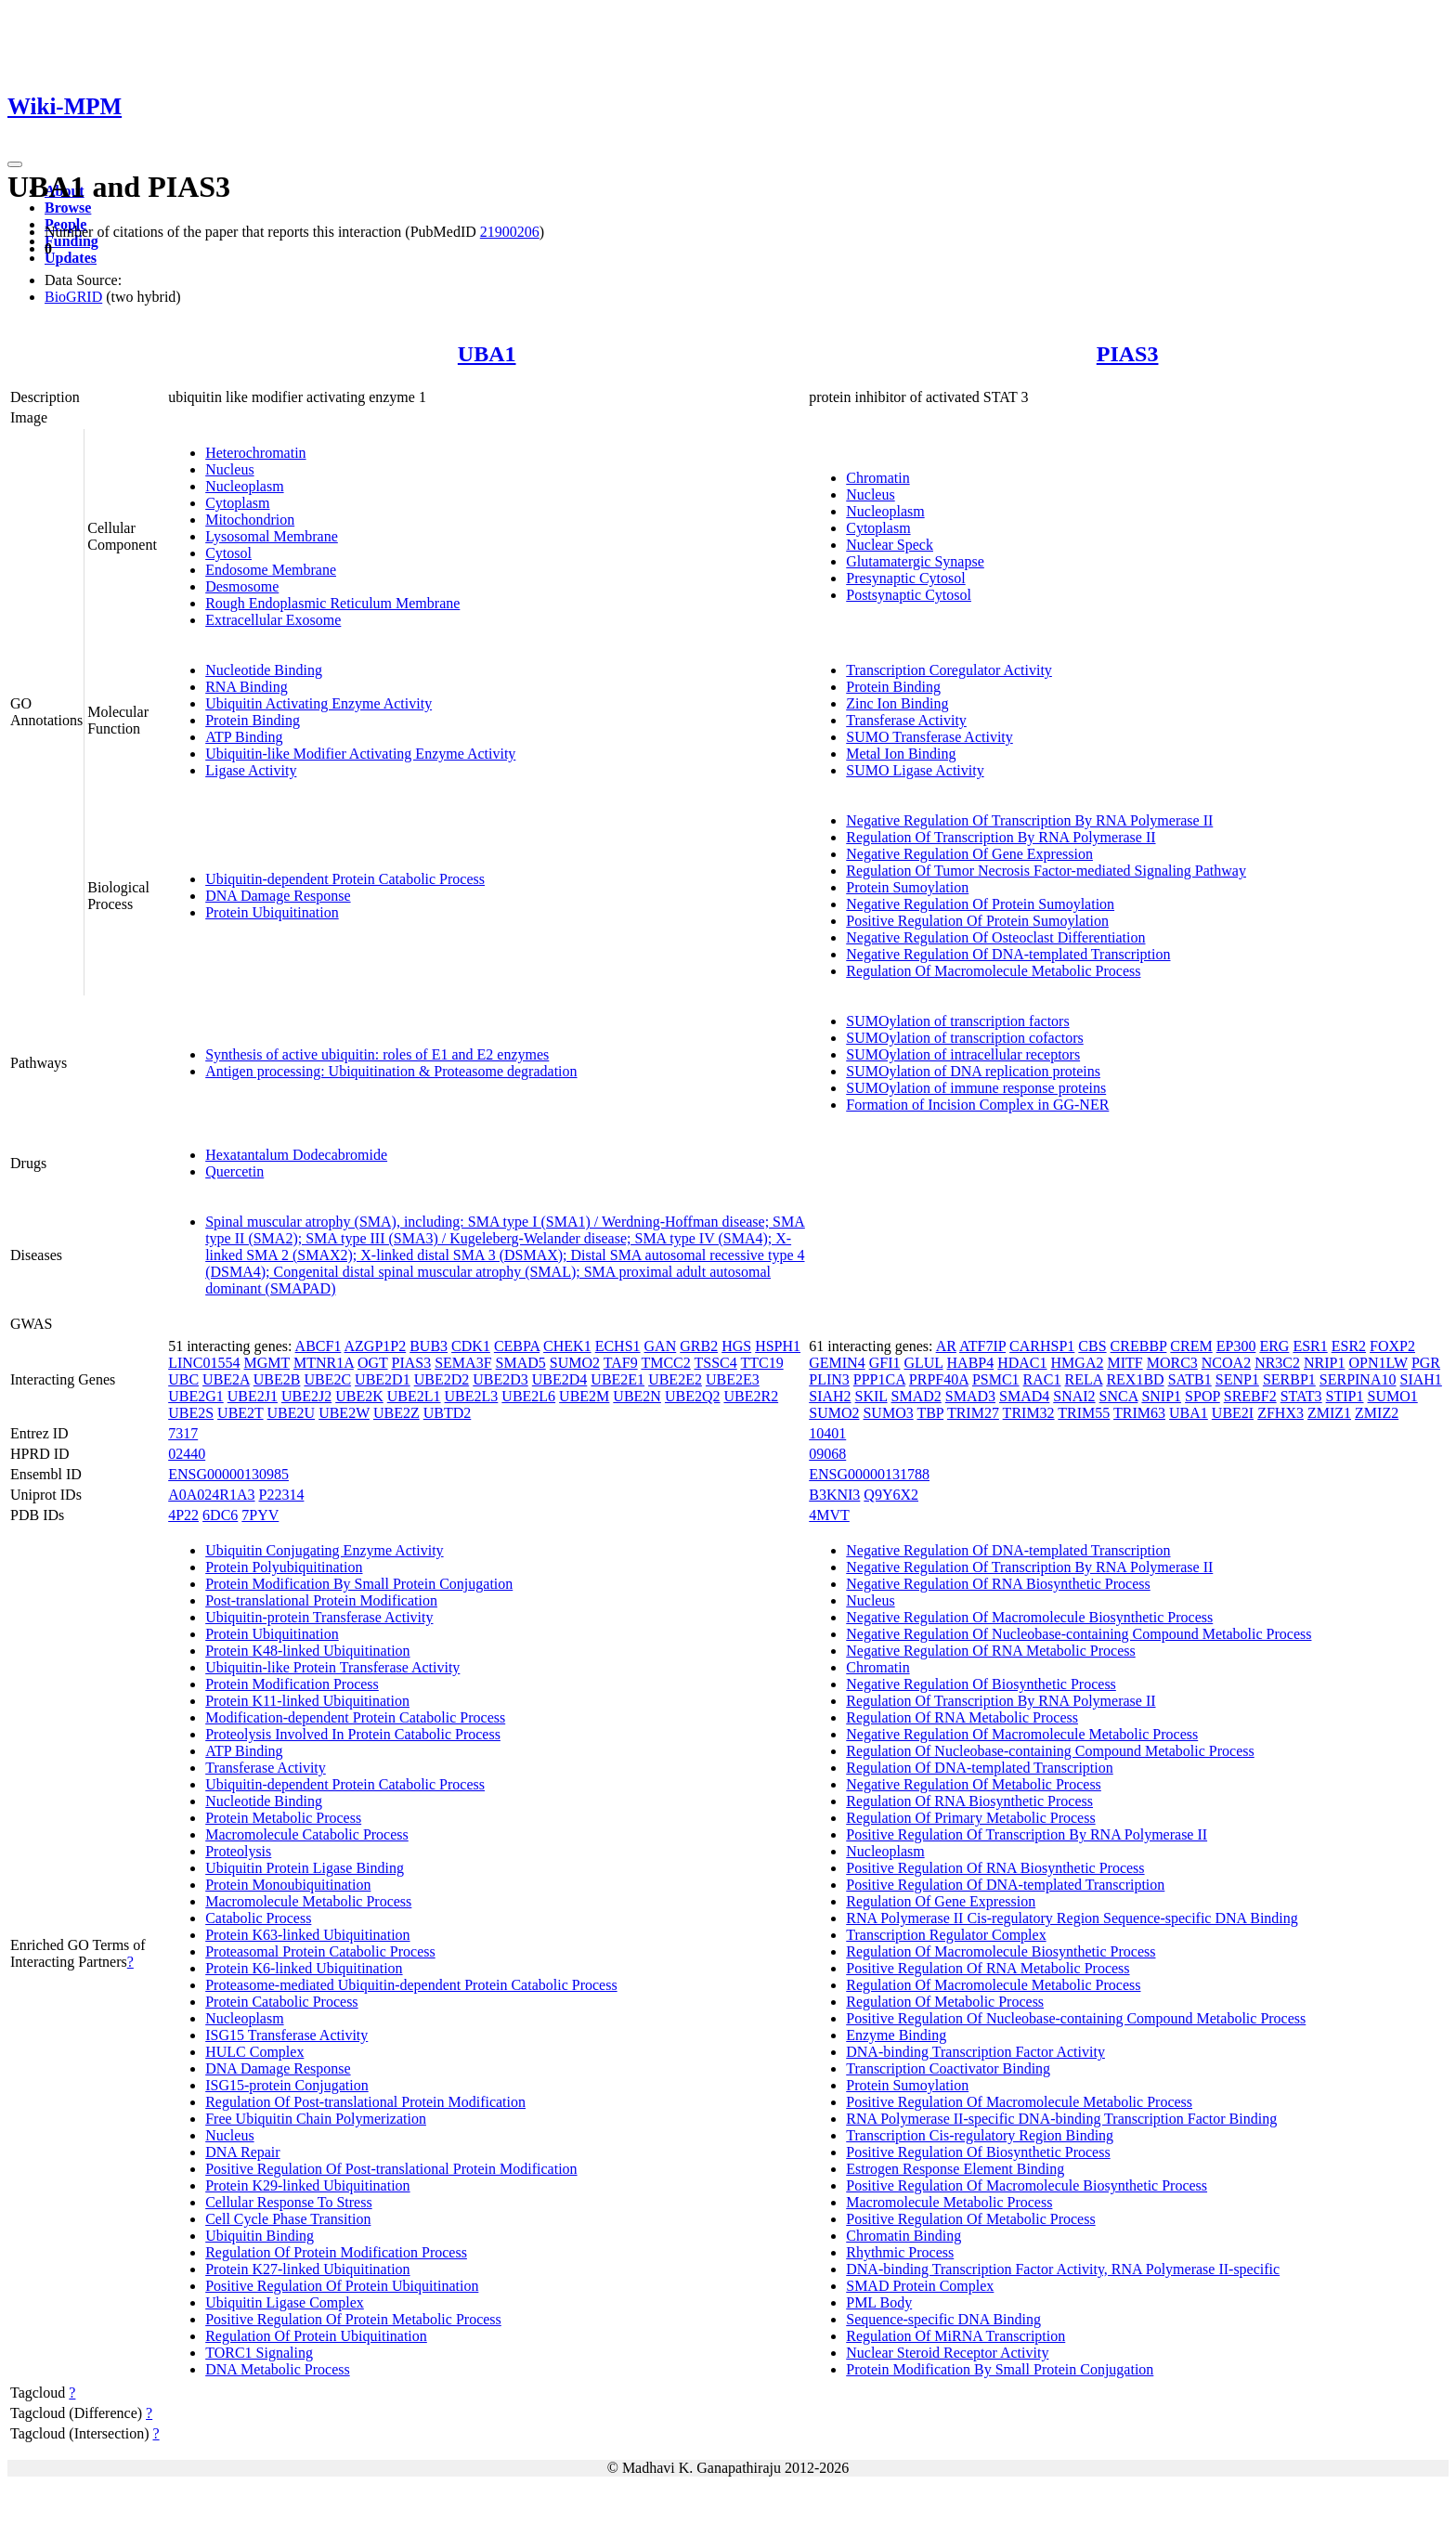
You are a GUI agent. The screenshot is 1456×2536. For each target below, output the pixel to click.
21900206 (510, 232)
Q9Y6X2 (891, 1494)
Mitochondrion (249, 519)
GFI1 (885, 1363)
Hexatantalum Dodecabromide (296, 1155)
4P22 (183, 1515)
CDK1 (470, 1346)
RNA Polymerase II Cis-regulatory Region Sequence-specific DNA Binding (1072, 1918)
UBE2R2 (750, 1396)
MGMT (267, 1363)
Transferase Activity (906, 720)
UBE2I (1233, 1413)
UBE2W (344, 1413)
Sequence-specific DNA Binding (943, 2319)
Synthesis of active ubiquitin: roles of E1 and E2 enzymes (377, 1054)
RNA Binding (246, 687)
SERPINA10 (1358, 1379)
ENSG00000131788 (869, 1474)
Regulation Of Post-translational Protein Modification (365, 2102)
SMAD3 (970, 1396)
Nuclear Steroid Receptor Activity (947, 2352)
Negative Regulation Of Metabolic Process (973, 1784)
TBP (929, 1413)
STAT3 (1301, 1396)
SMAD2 (916, 1396)
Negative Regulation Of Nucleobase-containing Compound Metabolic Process (1078, 1634)
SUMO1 (1393, 1396)
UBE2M (584, 1396)
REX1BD (1135, 1379)
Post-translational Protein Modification (321, 1600)
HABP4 (970, 1363)
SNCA (1118, 1396)
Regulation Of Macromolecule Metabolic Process (993, 971)
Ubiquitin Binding (259, 2235)
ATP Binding (243, 737)
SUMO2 (575, 1363)
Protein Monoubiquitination (287, 1884)
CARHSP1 (1041, 1346)
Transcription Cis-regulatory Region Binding (979, 2135)
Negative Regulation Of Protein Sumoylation (980, 904)
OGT (373, 1363)
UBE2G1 (196, 1396)
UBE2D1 (382, 1379)
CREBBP (1139, 1346)
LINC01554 (204, 1363)
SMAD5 (521, 1363)
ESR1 (1310, 1346)
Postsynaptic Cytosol (908, 595)
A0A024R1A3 (211, 1494)
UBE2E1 (617, 1379)
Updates (71, 258)
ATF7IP (982, 1346)
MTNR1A (323, 1363)
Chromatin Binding (903, 2235)
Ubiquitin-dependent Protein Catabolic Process (345, 879)
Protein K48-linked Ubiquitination (307, 1650)
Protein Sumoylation (907, 887)
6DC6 (220, 1515)
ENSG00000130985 (228, 1474)
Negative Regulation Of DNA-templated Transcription (1008, 954)
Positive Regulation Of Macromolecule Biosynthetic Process (1026, 2185)
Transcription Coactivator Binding (948, 2068)
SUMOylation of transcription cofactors (965, 1038)
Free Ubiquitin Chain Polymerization (315, 2118)
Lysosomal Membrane (271, 536)
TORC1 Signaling (259, 2352)
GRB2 (699, 1346)
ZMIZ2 (1376, 1413)
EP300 (1236, 1346)
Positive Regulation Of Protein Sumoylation (977, 921)
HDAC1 (1021, 1363)
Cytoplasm (237, 503)
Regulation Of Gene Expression (940, 1901)
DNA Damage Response (277, 896)
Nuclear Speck (889, 545)
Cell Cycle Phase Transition (287, 2219)
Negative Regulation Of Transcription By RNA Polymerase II (1029, 820)
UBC (183, 1379)
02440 (186, 1454)
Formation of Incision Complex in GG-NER (977, 1104)
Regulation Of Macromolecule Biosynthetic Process (1000, 1951)
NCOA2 (1226, 1363)
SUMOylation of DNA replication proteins (973, 1071)
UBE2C (327, 1379)
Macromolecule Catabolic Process (307, 1834)
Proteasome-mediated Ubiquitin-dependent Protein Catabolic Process (411, 1985)
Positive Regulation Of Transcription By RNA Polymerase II (1026, 1834)
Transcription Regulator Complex (946, 1935)
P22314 (282, 1494)
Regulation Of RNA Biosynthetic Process (969, 1801)
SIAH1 (1420, 1379)
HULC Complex (254, 2052)
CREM (1191, 1346)
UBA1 (487, 354)
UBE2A (226, 1379)
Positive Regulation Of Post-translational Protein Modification (391, 2169)
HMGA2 (1077, 1363)
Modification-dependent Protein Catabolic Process (355, 1717)
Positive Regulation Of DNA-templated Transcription (1005, 1884)
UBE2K (359, 1396)
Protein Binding (252, 720)
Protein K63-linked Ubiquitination (307, 1935)
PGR (1425, 1363)
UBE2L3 (472, 1396)
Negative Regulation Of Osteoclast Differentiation (995, 937)
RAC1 (1042, 1379)
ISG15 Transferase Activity (286, 2035)
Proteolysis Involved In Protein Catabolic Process (352, 1734)
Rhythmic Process (900, 2252)
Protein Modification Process (292, 1684)
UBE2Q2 (693, 1396)
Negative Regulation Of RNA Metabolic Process (991, 1650)
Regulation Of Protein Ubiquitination (316, 2336)
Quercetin (234, 1171)
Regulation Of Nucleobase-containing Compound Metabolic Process (1050, 1751)
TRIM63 (1139, 1413)
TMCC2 (665, 1363)
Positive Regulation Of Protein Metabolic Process (353, 2319)
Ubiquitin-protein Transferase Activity (319, 1617)
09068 (827, 1454)
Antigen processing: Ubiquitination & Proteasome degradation (391, 1071)
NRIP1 (1324, 1363)
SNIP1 (1161, 1396)
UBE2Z (396, 1413)
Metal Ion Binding (901, 753)
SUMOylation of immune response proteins (976, 1088)
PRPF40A (938, 1379)
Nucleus (229, 469)
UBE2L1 (414, 1396)
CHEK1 (567, 1346)
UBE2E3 (733, 1379)
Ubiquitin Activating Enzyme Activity (318, 703)
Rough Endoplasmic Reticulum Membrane (332, 603)
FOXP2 (1392, 1346)
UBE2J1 (253, 1396)
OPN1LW (1378, 1363)
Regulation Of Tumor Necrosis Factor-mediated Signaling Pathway (1046, 870)
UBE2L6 (528, 1396)
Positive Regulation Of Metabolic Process (970, 2219)
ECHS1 (618, 1346)
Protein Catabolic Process (281, 2001)
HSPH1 (777, 1346)
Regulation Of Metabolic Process (945, 2001)
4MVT (829, 1515)
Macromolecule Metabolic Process (308, 1901)
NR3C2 (1277, 1363)
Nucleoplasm (244, 486)
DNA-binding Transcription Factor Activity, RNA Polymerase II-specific (1063, 2269)
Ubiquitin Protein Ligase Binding (304, 1868)
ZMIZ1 (1329, 1413)
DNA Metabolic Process (277, 2369)
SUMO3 (888, 1413)
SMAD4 (1024, 1396)
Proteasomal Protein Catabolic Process (320, 1951)
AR (946, 1346)
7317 (183, 1433)
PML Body (879, 2302)
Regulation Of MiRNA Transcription (955, 2336)
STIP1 (1345, 1396)
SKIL (871, 1396)
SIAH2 (830, 1396)
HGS (736, 1346)
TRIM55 (1084, 1413)
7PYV (260, 1515)
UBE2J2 (306, 1396)
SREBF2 (1250, 1396)
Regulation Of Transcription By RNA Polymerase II (1000, 837)
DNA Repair (242, 2152)
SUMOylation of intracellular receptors (963, 1054)
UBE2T (240, 1413)
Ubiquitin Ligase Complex (284, 2302)
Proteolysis (238, 1851)
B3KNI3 (834, 1494)
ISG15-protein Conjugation (287, 2085)
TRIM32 (1029, 1413)
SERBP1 (1289, 1379)
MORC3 (1172, 1363)
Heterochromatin (255, 453)
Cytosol (228, 553)
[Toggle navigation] (14, 164)
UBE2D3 (500, 1379)
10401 (827, 1433)
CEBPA (517, 1346)
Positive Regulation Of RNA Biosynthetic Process (995, 1868)
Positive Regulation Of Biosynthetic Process (978, 2152)
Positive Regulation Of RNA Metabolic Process (987, 1968)
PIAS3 (1128, 354)
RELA (1084, 1379)
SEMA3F (463, 1363)
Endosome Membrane (270, 570)
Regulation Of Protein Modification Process (336, 2252)
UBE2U (291, 1413)
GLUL (923, 1363)
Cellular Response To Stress (288, 2202)
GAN (660, 1346)
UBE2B (277, 1379)
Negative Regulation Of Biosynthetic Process (981, 1684)
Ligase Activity (250, 770)
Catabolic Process (258, 1918)
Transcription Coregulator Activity (949, 670)
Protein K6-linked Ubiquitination (303, 1968)
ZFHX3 (1280, 1413)
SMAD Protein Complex (920, 2286)
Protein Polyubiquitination (283, 1567)
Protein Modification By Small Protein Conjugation (359, 1584)
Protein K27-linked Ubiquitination (307, 2269)
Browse (68, 207)
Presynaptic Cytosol (905, 578)
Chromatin (877, 478)
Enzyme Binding (896, 2035)
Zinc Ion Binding (897, 703)
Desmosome (242, 586)
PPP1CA (879, 1379)
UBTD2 (447, 1413)
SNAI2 (1074, 1396)
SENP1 (1237, 1379)
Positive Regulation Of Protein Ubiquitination (341, 2286)
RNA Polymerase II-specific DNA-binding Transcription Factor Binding (1061, 2118)
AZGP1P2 (375, 1346)
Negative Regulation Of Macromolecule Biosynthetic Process (1029, 1617)
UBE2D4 (560, 1379)
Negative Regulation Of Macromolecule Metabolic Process (1022, 1734)
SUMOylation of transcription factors (957, 1021)
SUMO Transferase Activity (929, 737)
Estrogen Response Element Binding (955, 2169)
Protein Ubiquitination (272, 912)
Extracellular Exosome (273, 620)
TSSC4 (715, 1363)
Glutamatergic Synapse (915, 561)
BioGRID (73, 297)
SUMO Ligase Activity (914, 770)
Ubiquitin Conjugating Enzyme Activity (324, 1550)
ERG (1274, 1346)
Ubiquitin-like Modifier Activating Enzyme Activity (360, 753)
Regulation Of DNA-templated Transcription (979, 1767)
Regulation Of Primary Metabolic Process (970, 1818)
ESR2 (1349, 1346)
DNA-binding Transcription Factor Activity (975, 2052)
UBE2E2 (675, 1379)
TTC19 (761, 1363)
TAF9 (621, 1363)
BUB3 (429, 1346)
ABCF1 (318, 1346)
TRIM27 (973, 1413)
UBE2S (191, 1413)
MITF (1124, 1363)
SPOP (1202, 1396)
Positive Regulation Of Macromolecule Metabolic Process (1019, 2102)
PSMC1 (996, 1379)
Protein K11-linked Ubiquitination (307, 1701)
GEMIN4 (836, 1363)
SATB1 (1190, 1379)
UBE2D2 (442, 1379)
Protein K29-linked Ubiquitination (307, 2185)
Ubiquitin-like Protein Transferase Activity (332, 1667)
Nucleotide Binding (263, 670)
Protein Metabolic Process (283, 1818)
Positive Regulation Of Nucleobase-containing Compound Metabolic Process (1076, 2018)
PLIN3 (829, 1379)
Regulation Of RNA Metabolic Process (962, 1717)
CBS (1092, 1346)
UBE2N (637, 1396)
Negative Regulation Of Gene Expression (969, 854)
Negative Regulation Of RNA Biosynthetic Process (998, 1584)
